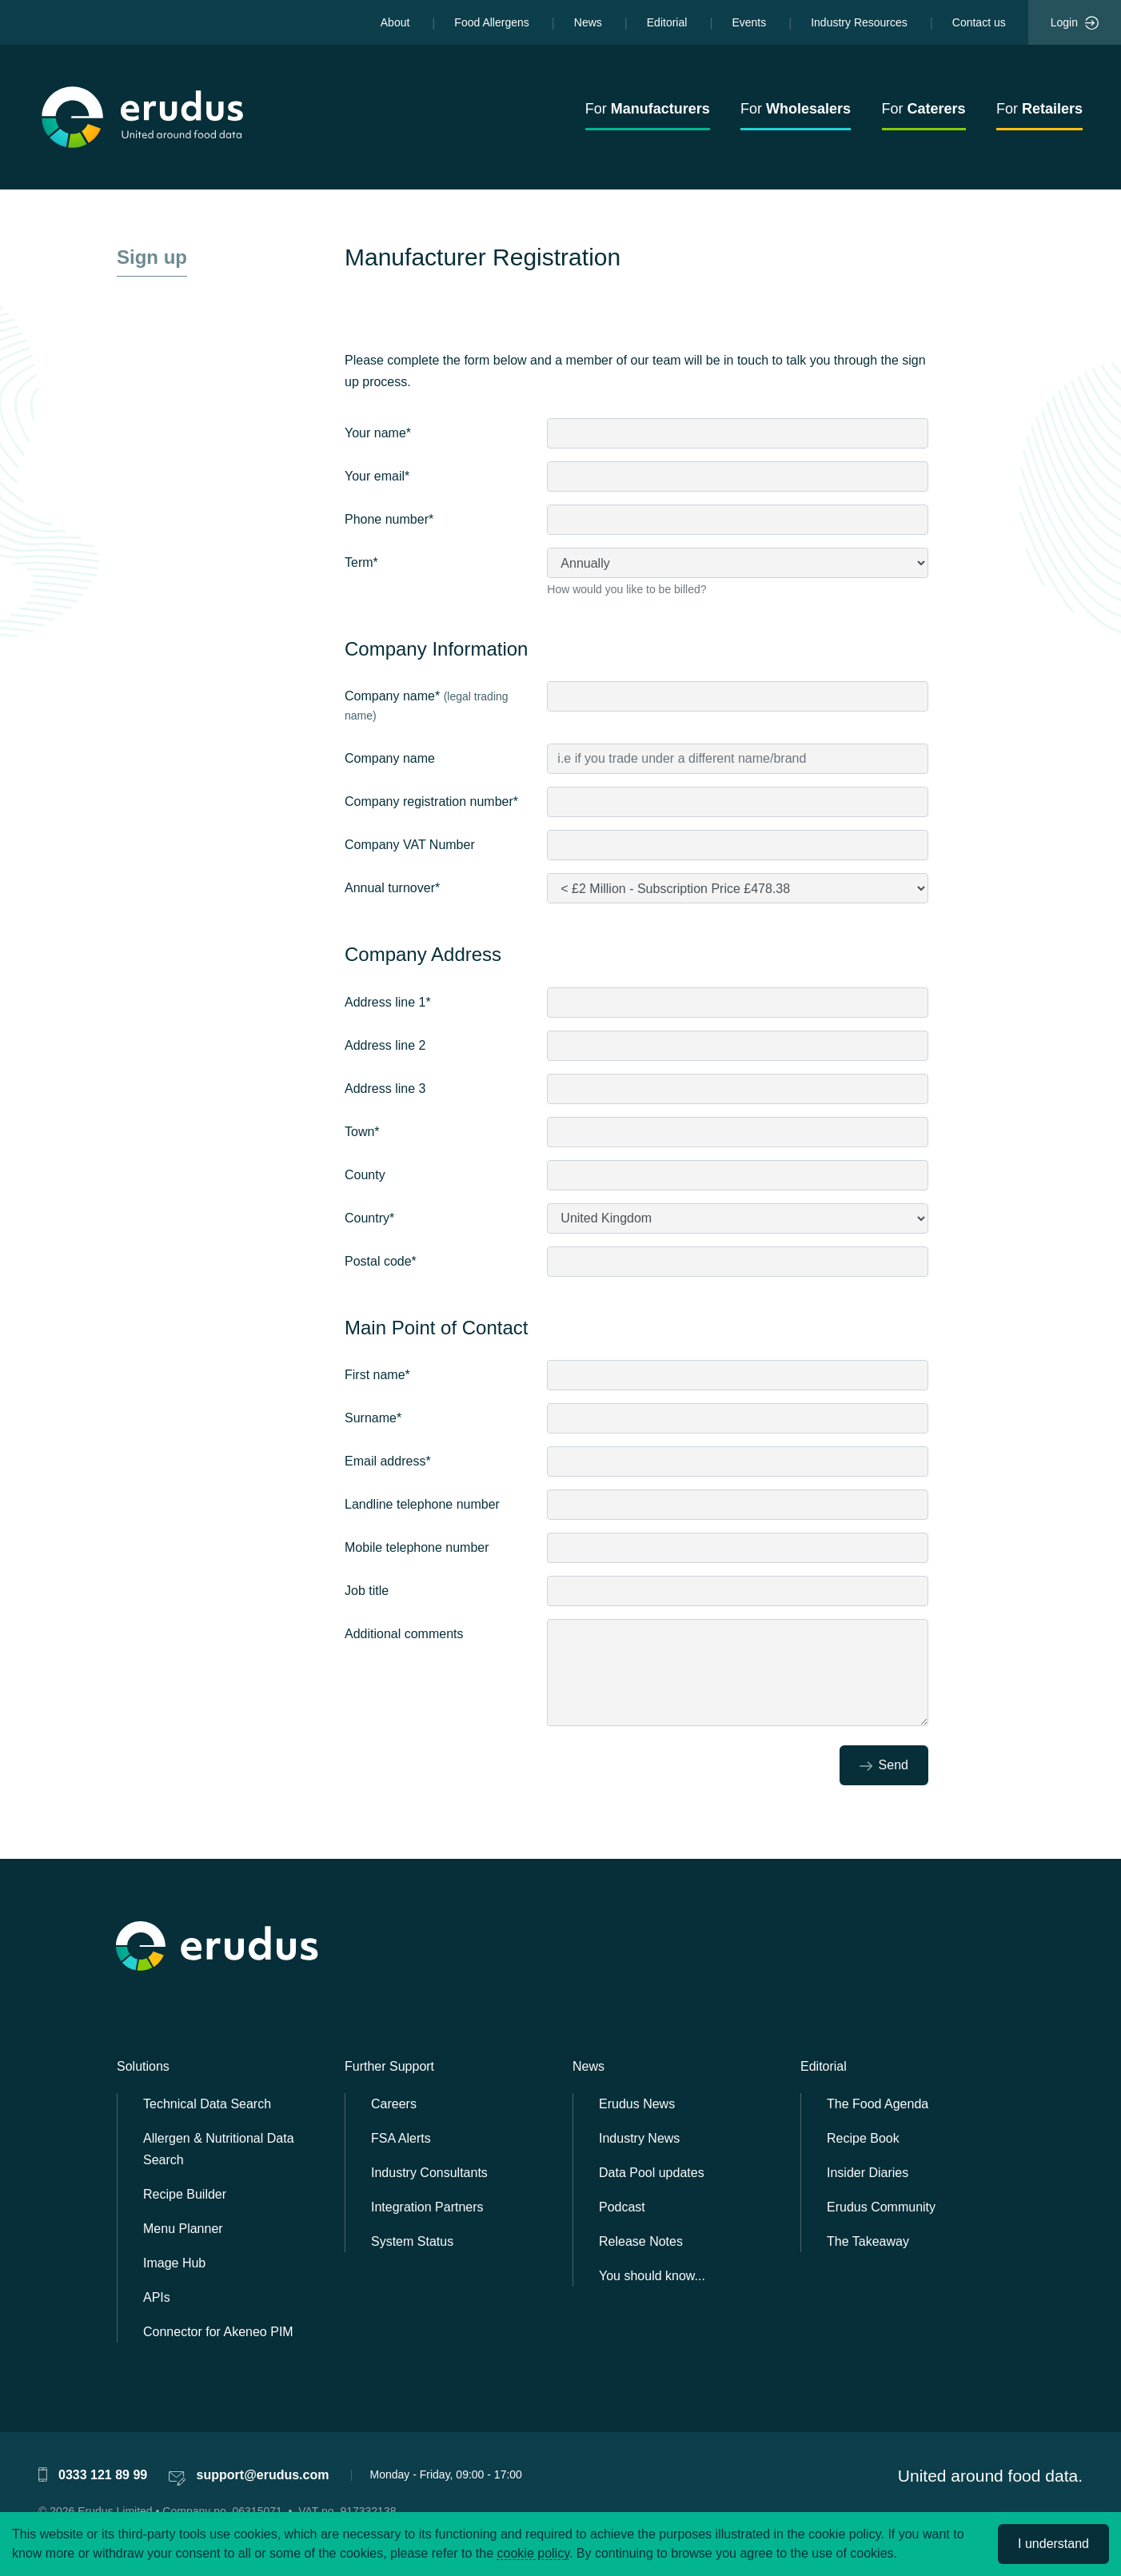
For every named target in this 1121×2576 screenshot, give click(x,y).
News (588, 22)
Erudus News (637, 2104)
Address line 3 (385, 1088)
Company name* (427, 705)
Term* (361, 562)
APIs (156, 2297)
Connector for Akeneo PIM (218, 2332)
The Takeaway (868, 2241)
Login (1075, 23)
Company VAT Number (410, 844)
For (647, 109)
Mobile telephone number (417, 1547)
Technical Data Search (207, 2104)
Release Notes (641, 2241)
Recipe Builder (184, 2194)
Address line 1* (388, 1002)
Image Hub (174, 2263)
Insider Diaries (867, 2172)
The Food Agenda (877, 2104)
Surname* (373, 1418)
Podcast (622, 2207)
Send (884, 1765)
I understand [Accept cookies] (1053, 2543)
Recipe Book (863, 2138)
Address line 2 (385, 1045)
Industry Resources (859, 22)
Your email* (377, 476)
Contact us (979, 22)
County (365, 1175)
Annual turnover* (392, 888)
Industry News (639, 2138)
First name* (377, 1375)
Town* (362, 1131)
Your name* (378, 433)
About (395, 22)
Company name (390, 758)
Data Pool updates (651, 2172)
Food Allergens (491, 22)
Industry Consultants (429, 2172)
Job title (367, 1590)
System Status (412, 2241)
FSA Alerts (401, 2138)
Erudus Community (881, 2207)
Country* (369, 1218)
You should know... (652, 2276)
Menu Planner (183, 2228)
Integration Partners (427, 2207)
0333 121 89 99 (102, 2475)
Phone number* (389, 519)
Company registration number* (431, 801)
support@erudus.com (263, 2475)
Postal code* (381, 1261)
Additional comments (404, 1634)
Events (749, 22)
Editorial (667, 22)
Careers (394, 2104)
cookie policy (533, 2553)
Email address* (388, 1461)
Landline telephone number (422, 1504)
